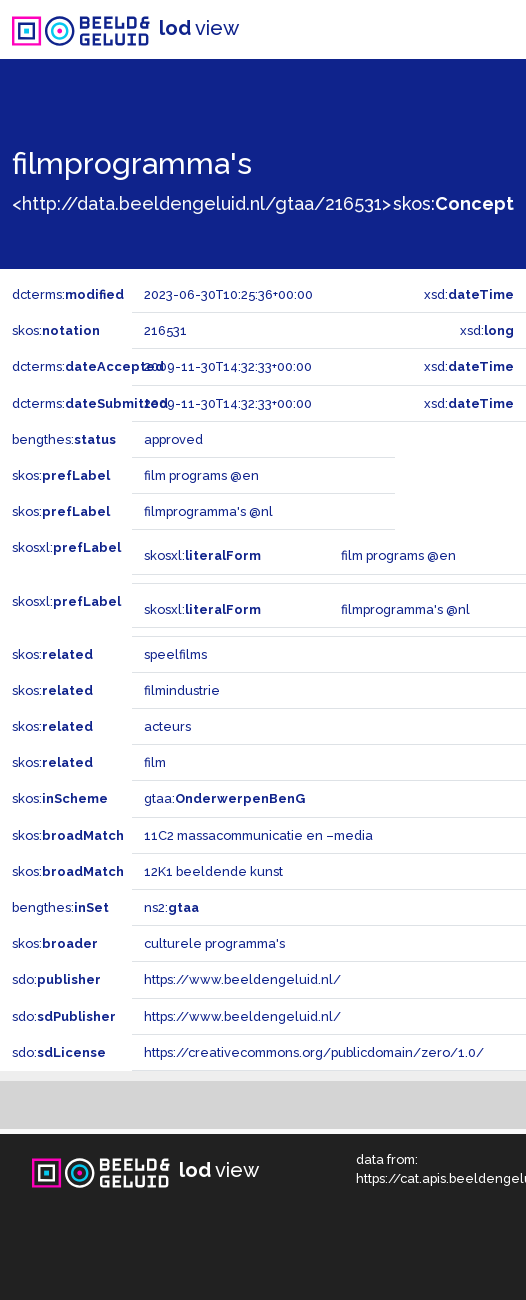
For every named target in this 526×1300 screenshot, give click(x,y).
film (155, 762)
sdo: (56, 979)
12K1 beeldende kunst (213, 871)
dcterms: (68, 294)
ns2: (171, 907)
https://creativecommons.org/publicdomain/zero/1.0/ (314, 1052)
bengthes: (64, 439)
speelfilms (175, 654)
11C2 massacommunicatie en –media (258, 835)
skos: (453, 203)
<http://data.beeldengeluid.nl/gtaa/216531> (201, 203)
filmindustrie (182, 690)
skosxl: (66, 547)
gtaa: (224, 798)
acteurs (167, 726)
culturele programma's (214, 943)
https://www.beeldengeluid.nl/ (242, 979)
